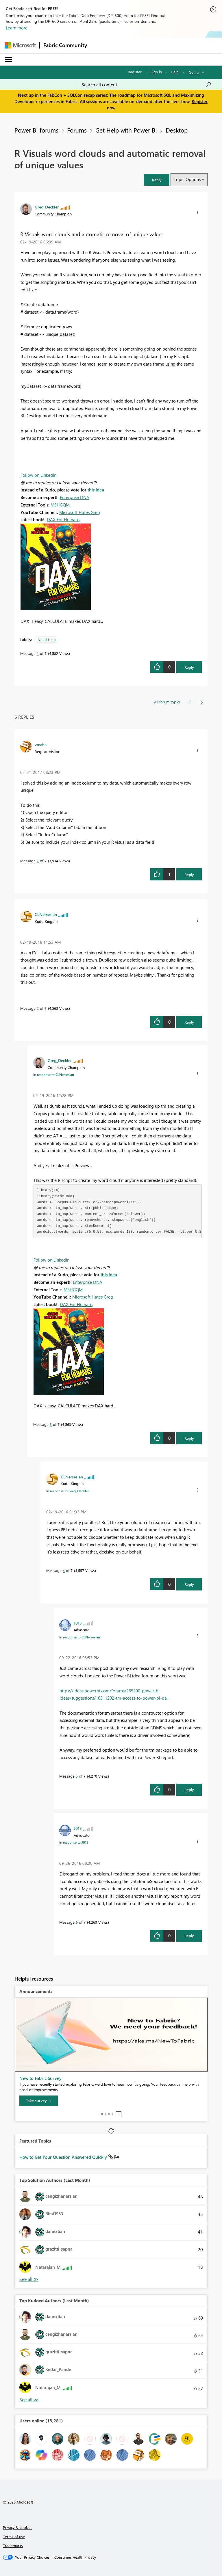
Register (135, 71)
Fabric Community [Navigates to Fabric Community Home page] (65, 45)
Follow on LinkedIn (38, 475)
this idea (96, 490)
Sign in (156, 71)
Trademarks (13, 2545)
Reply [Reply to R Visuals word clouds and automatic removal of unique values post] (189, 667)
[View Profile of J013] (78, 1623)
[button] (156, 180)
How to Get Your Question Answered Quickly (63, 2157)
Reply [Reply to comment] (189, 874)
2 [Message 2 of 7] (38, 1008)
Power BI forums (36, 130)
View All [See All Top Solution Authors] (28, 2279)
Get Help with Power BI (126, 130)
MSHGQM (60, 505)
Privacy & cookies (17, 2527)
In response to (53, 1074)
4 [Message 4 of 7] (64, 1570)
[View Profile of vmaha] (41, 744)
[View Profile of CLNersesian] (46, 914)
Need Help (47, 639)
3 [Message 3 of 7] (51, 1424)
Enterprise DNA (74, 497)
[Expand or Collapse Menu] (8, 59)
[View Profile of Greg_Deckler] (47, 207)
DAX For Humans (63, 519)
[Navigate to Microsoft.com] (20, 45)
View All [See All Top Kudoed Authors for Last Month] (28, 2399)
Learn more (16, 28)
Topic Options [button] (187, 179)
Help (175, 71)
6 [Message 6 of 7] (77, 1922)
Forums (77, 130)
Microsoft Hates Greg (79, 512)
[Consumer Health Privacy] (75, 2557)
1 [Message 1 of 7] (38, 653)
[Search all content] (146, 84)
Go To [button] (194, 72)
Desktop (177, 130)
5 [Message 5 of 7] (77, 1776)
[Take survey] (38, 2101)
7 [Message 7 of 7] (38, 860)
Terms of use (14, 2536)
